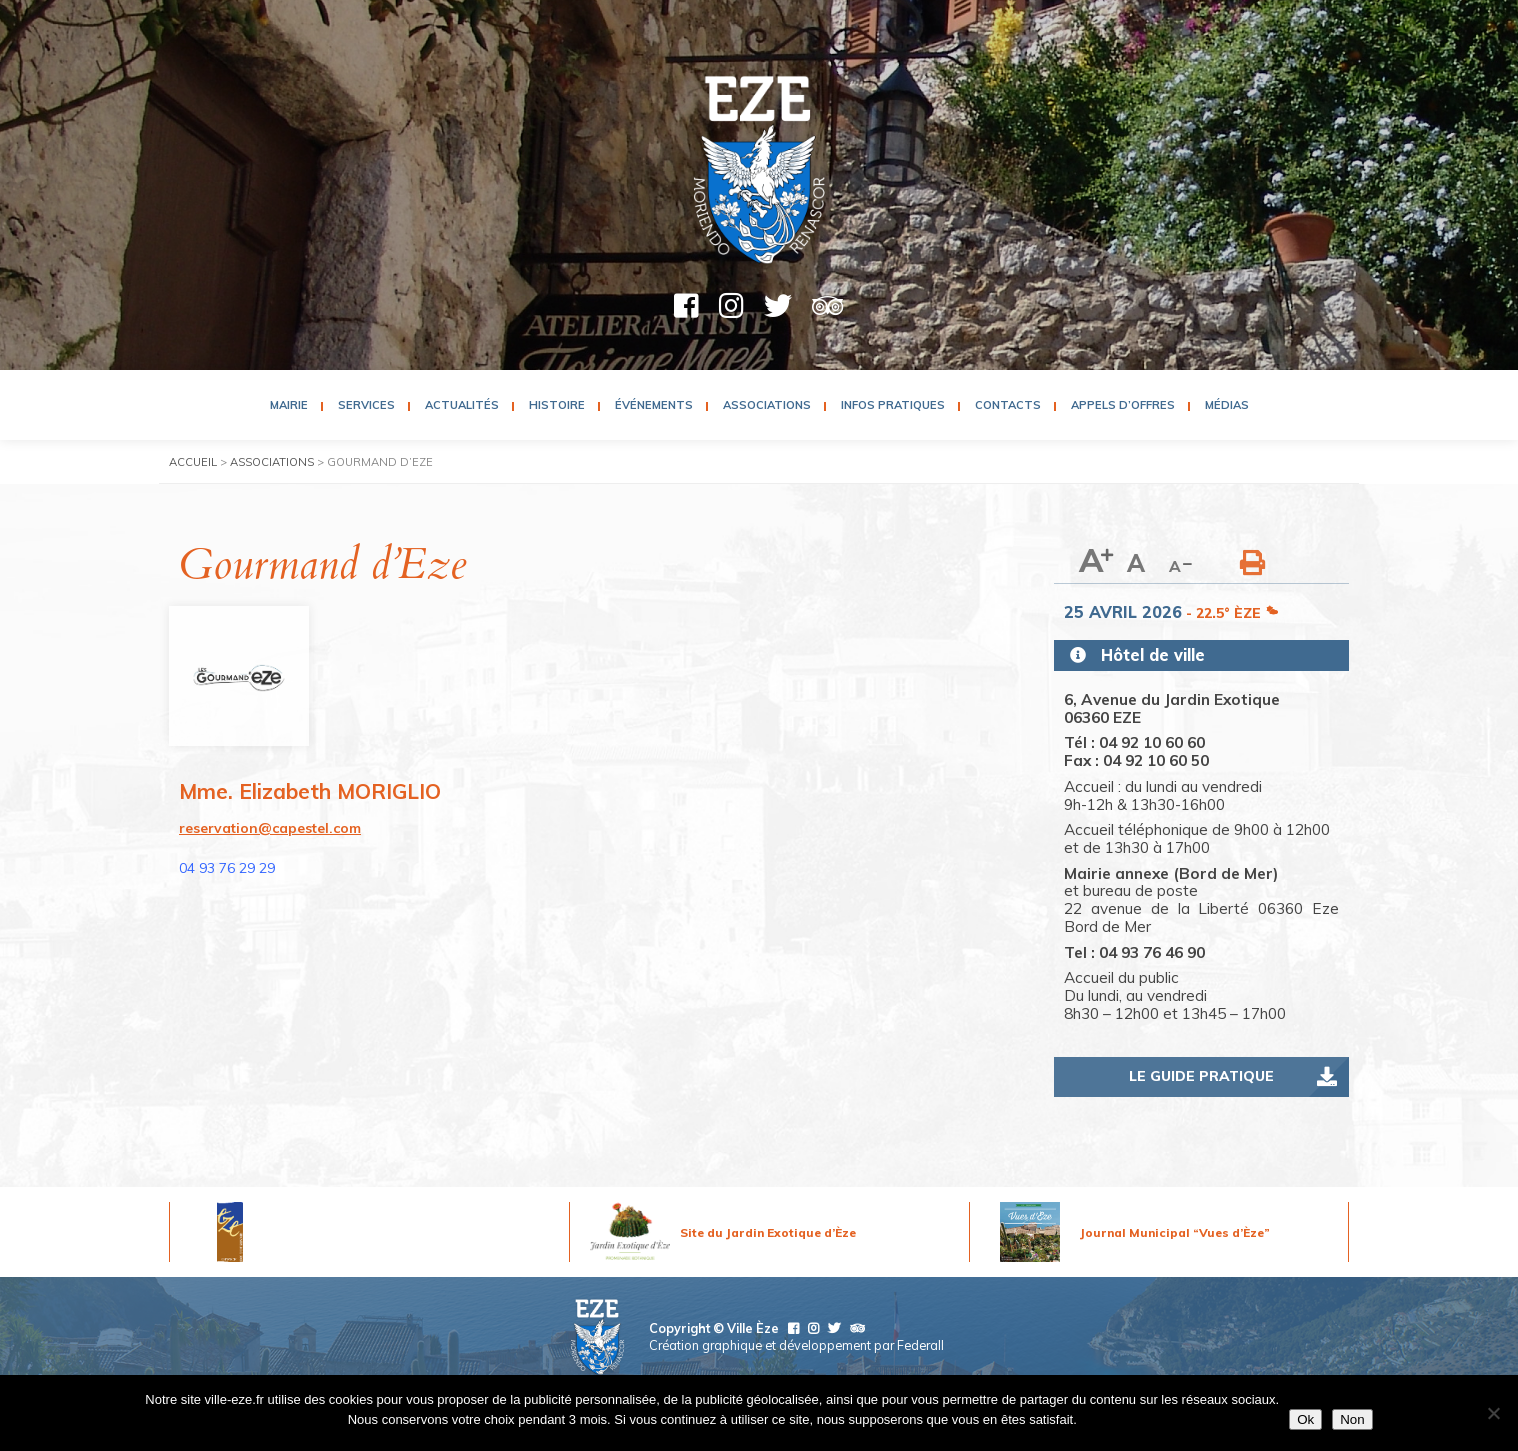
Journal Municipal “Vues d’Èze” (1175, 1232)
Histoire (557, 405)
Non (1352, 1419)
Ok (1305, 1419)
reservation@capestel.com (270, 828)
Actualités (462, 405)
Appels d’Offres (1123, 405)
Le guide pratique (1201, 1076)
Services (366, 405)
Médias (1227, 405)
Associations (767, 405)
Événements (654, 405)
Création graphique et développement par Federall (796, 1345)
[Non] (1493, 1413)
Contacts (1008, 405)
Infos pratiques (893, 405)
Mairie (289, 405)
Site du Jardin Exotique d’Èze (768, 1232)
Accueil (193, 462)
